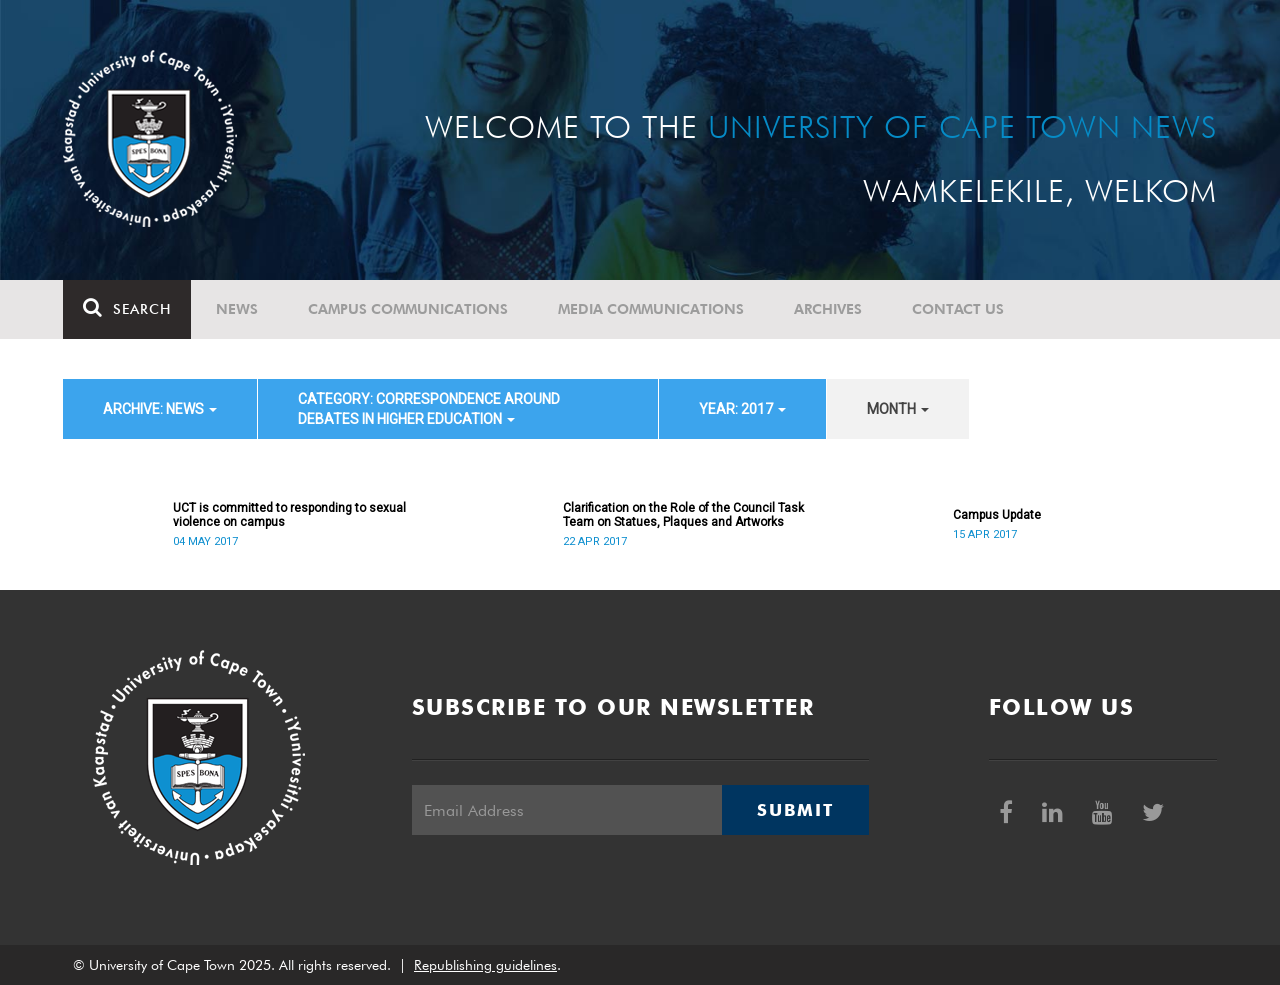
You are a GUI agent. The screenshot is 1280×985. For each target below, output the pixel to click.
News (237, 309)
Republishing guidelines (485, 965)
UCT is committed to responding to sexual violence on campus (289, 515)
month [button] (898, 409)
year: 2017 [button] (742, 409)
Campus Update (997, 515)
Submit (795, 810)
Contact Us (958, 309)
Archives (828, 309)
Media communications (651, 309)
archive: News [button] (160, 409)
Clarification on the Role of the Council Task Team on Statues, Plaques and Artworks (683, 515)
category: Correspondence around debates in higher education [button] (429, 409)
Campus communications (408, 309)
